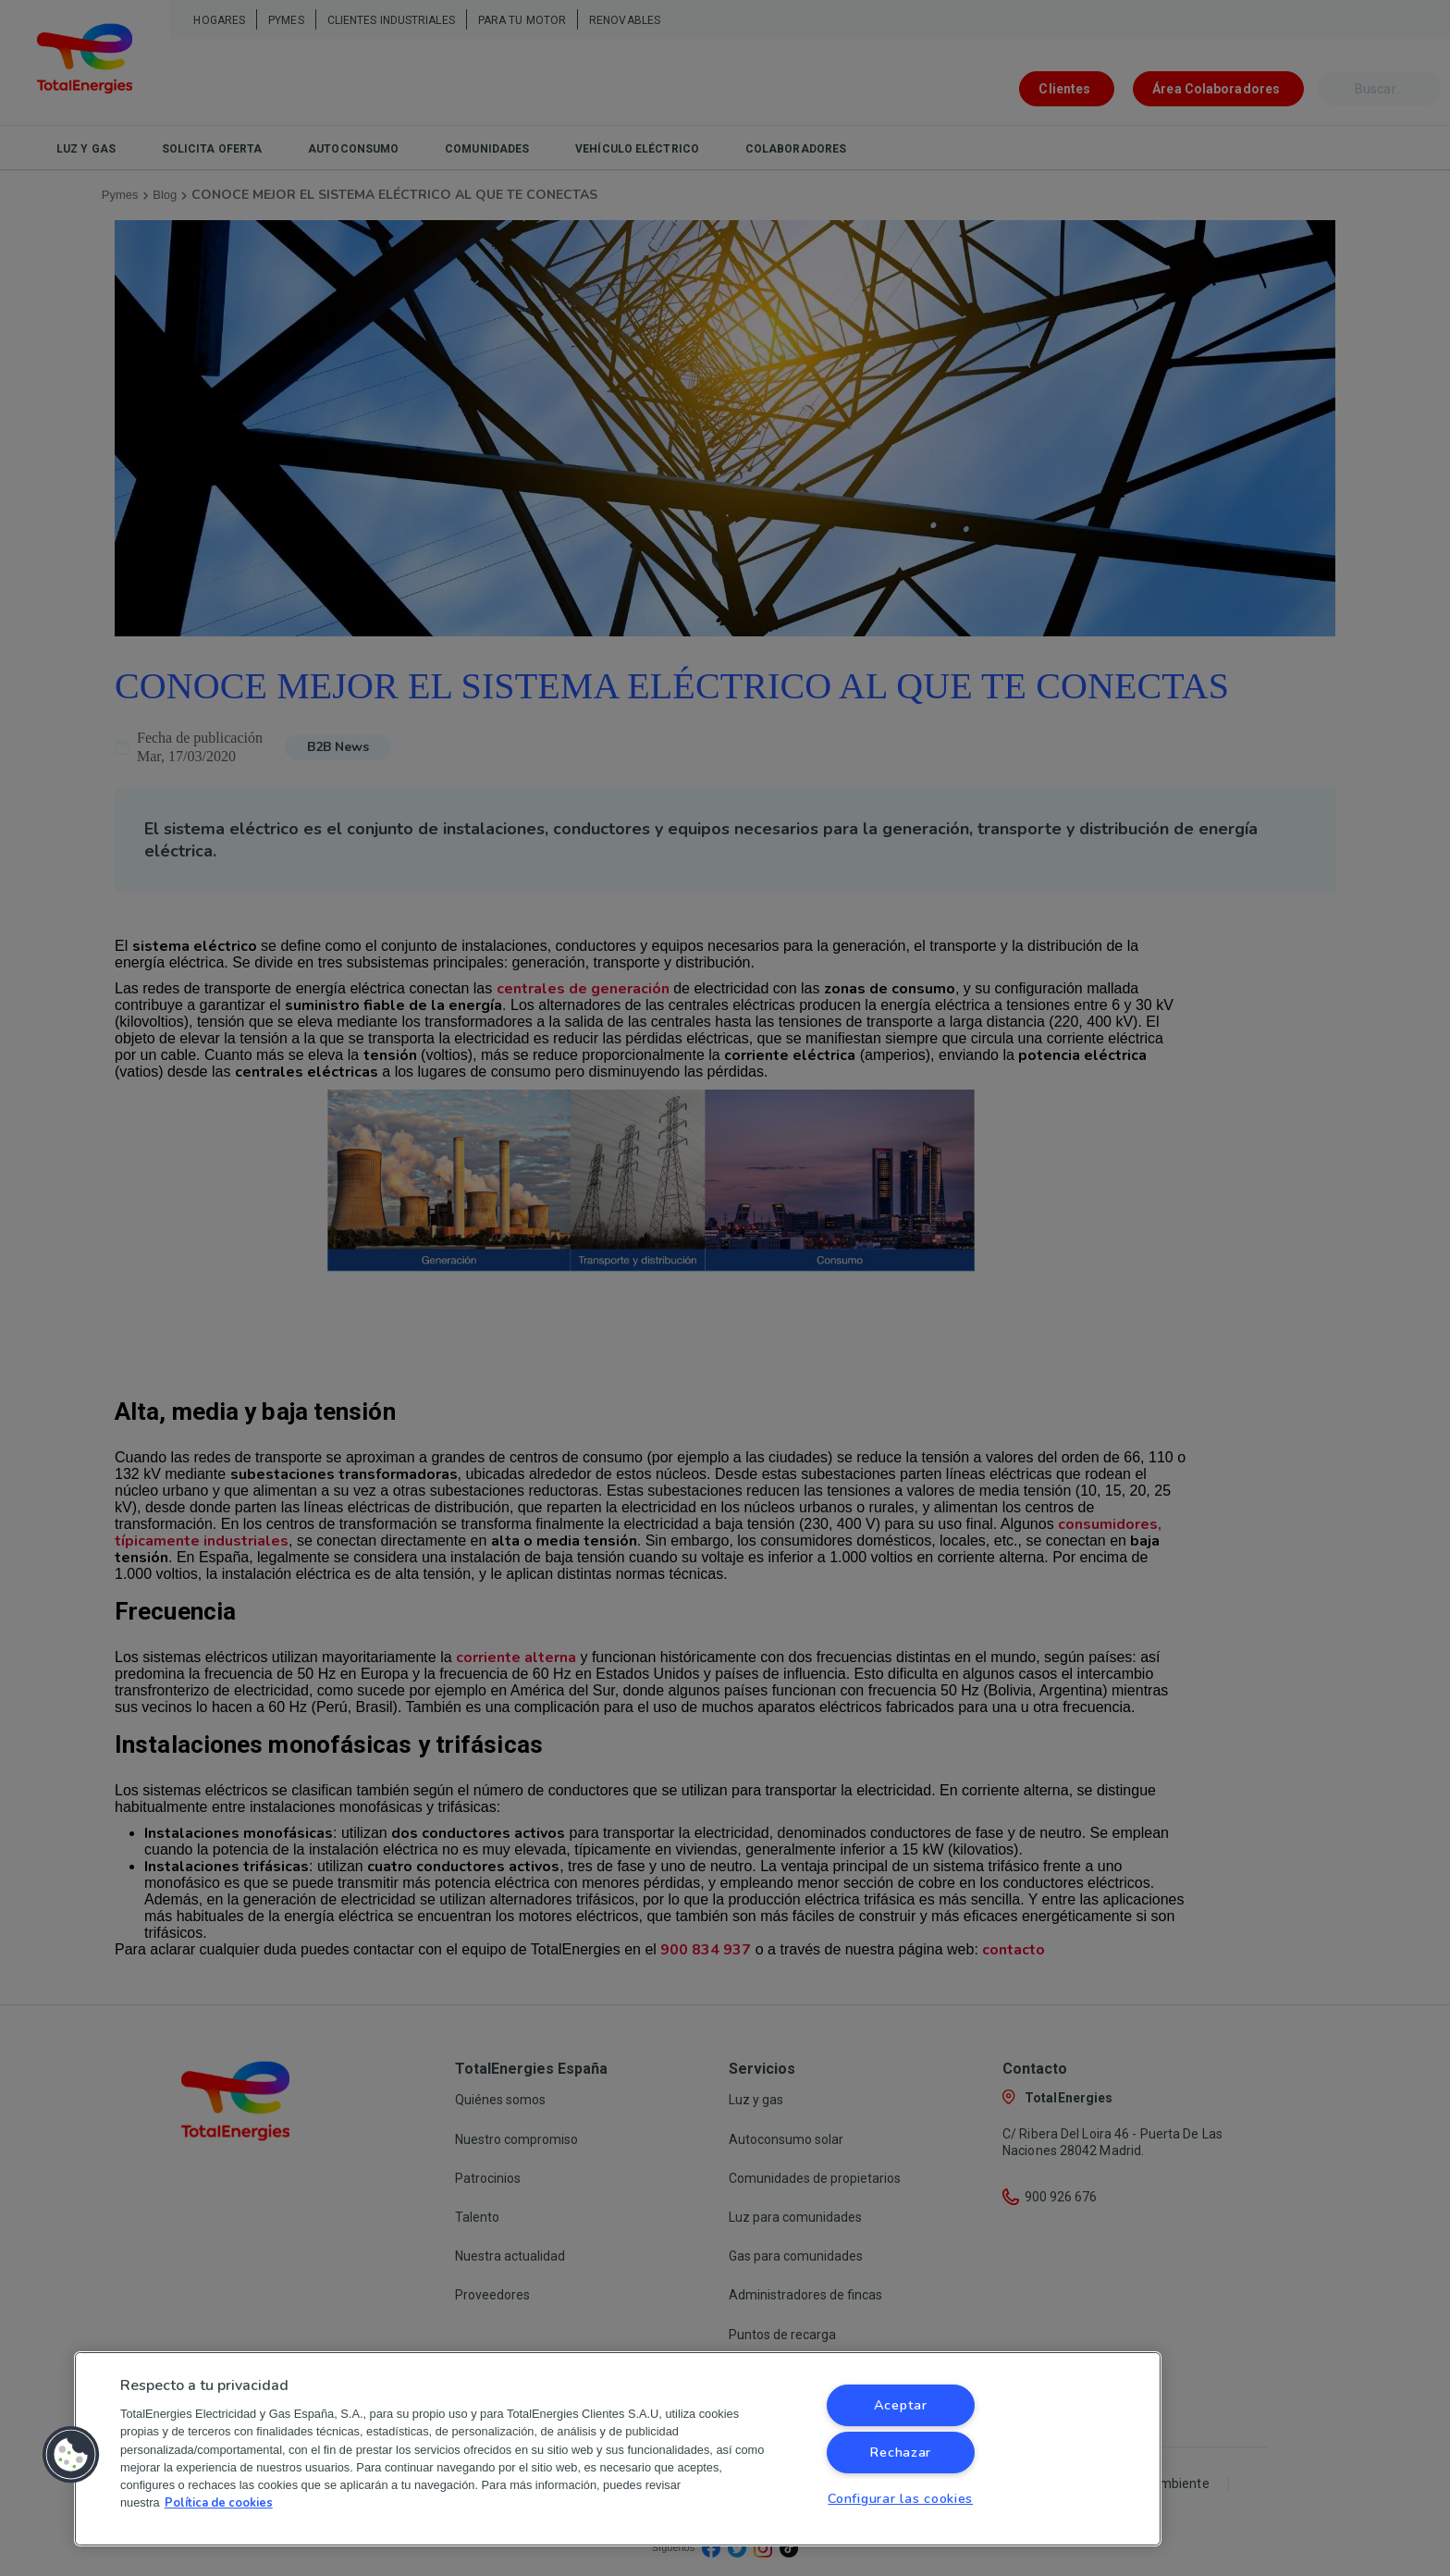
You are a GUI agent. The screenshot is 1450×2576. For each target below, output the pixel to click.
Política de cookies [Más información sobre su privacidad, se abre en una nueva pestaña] (219, 2503)
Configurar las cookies (900, 2498)
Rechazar (900, 2452)
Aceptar (901, 2405)
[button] (71, 2454)
